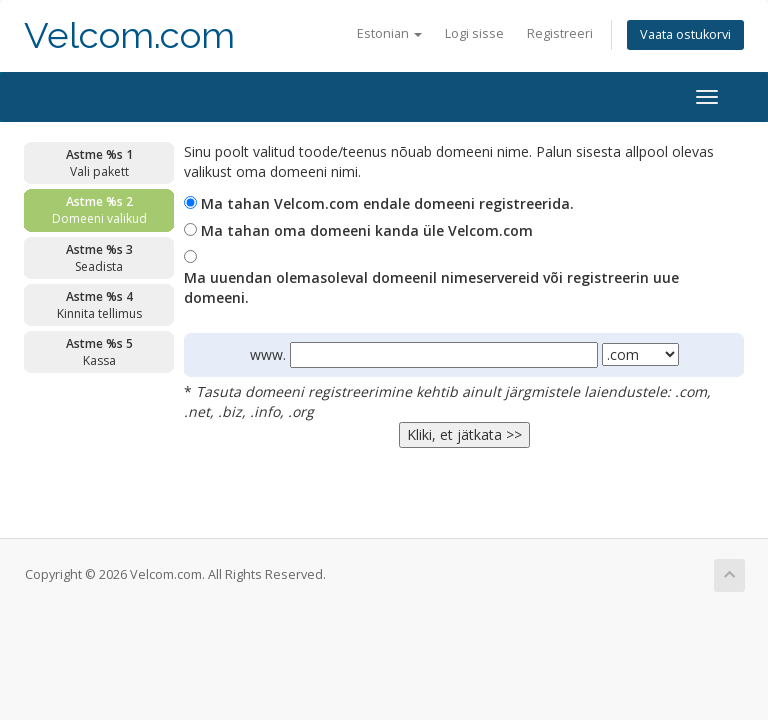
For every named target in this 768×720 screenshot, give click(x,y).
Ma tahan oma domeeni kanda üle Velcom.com (367, 230)
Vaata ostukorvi (685, 34)
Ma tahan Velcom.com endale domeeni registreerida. (387, 203)
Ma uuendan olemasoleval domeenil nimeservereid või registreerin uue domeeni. (431, 287)
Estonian (389, 33)
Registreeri (560, 33)
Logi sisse (474, 33)
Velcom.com (129, 35)
